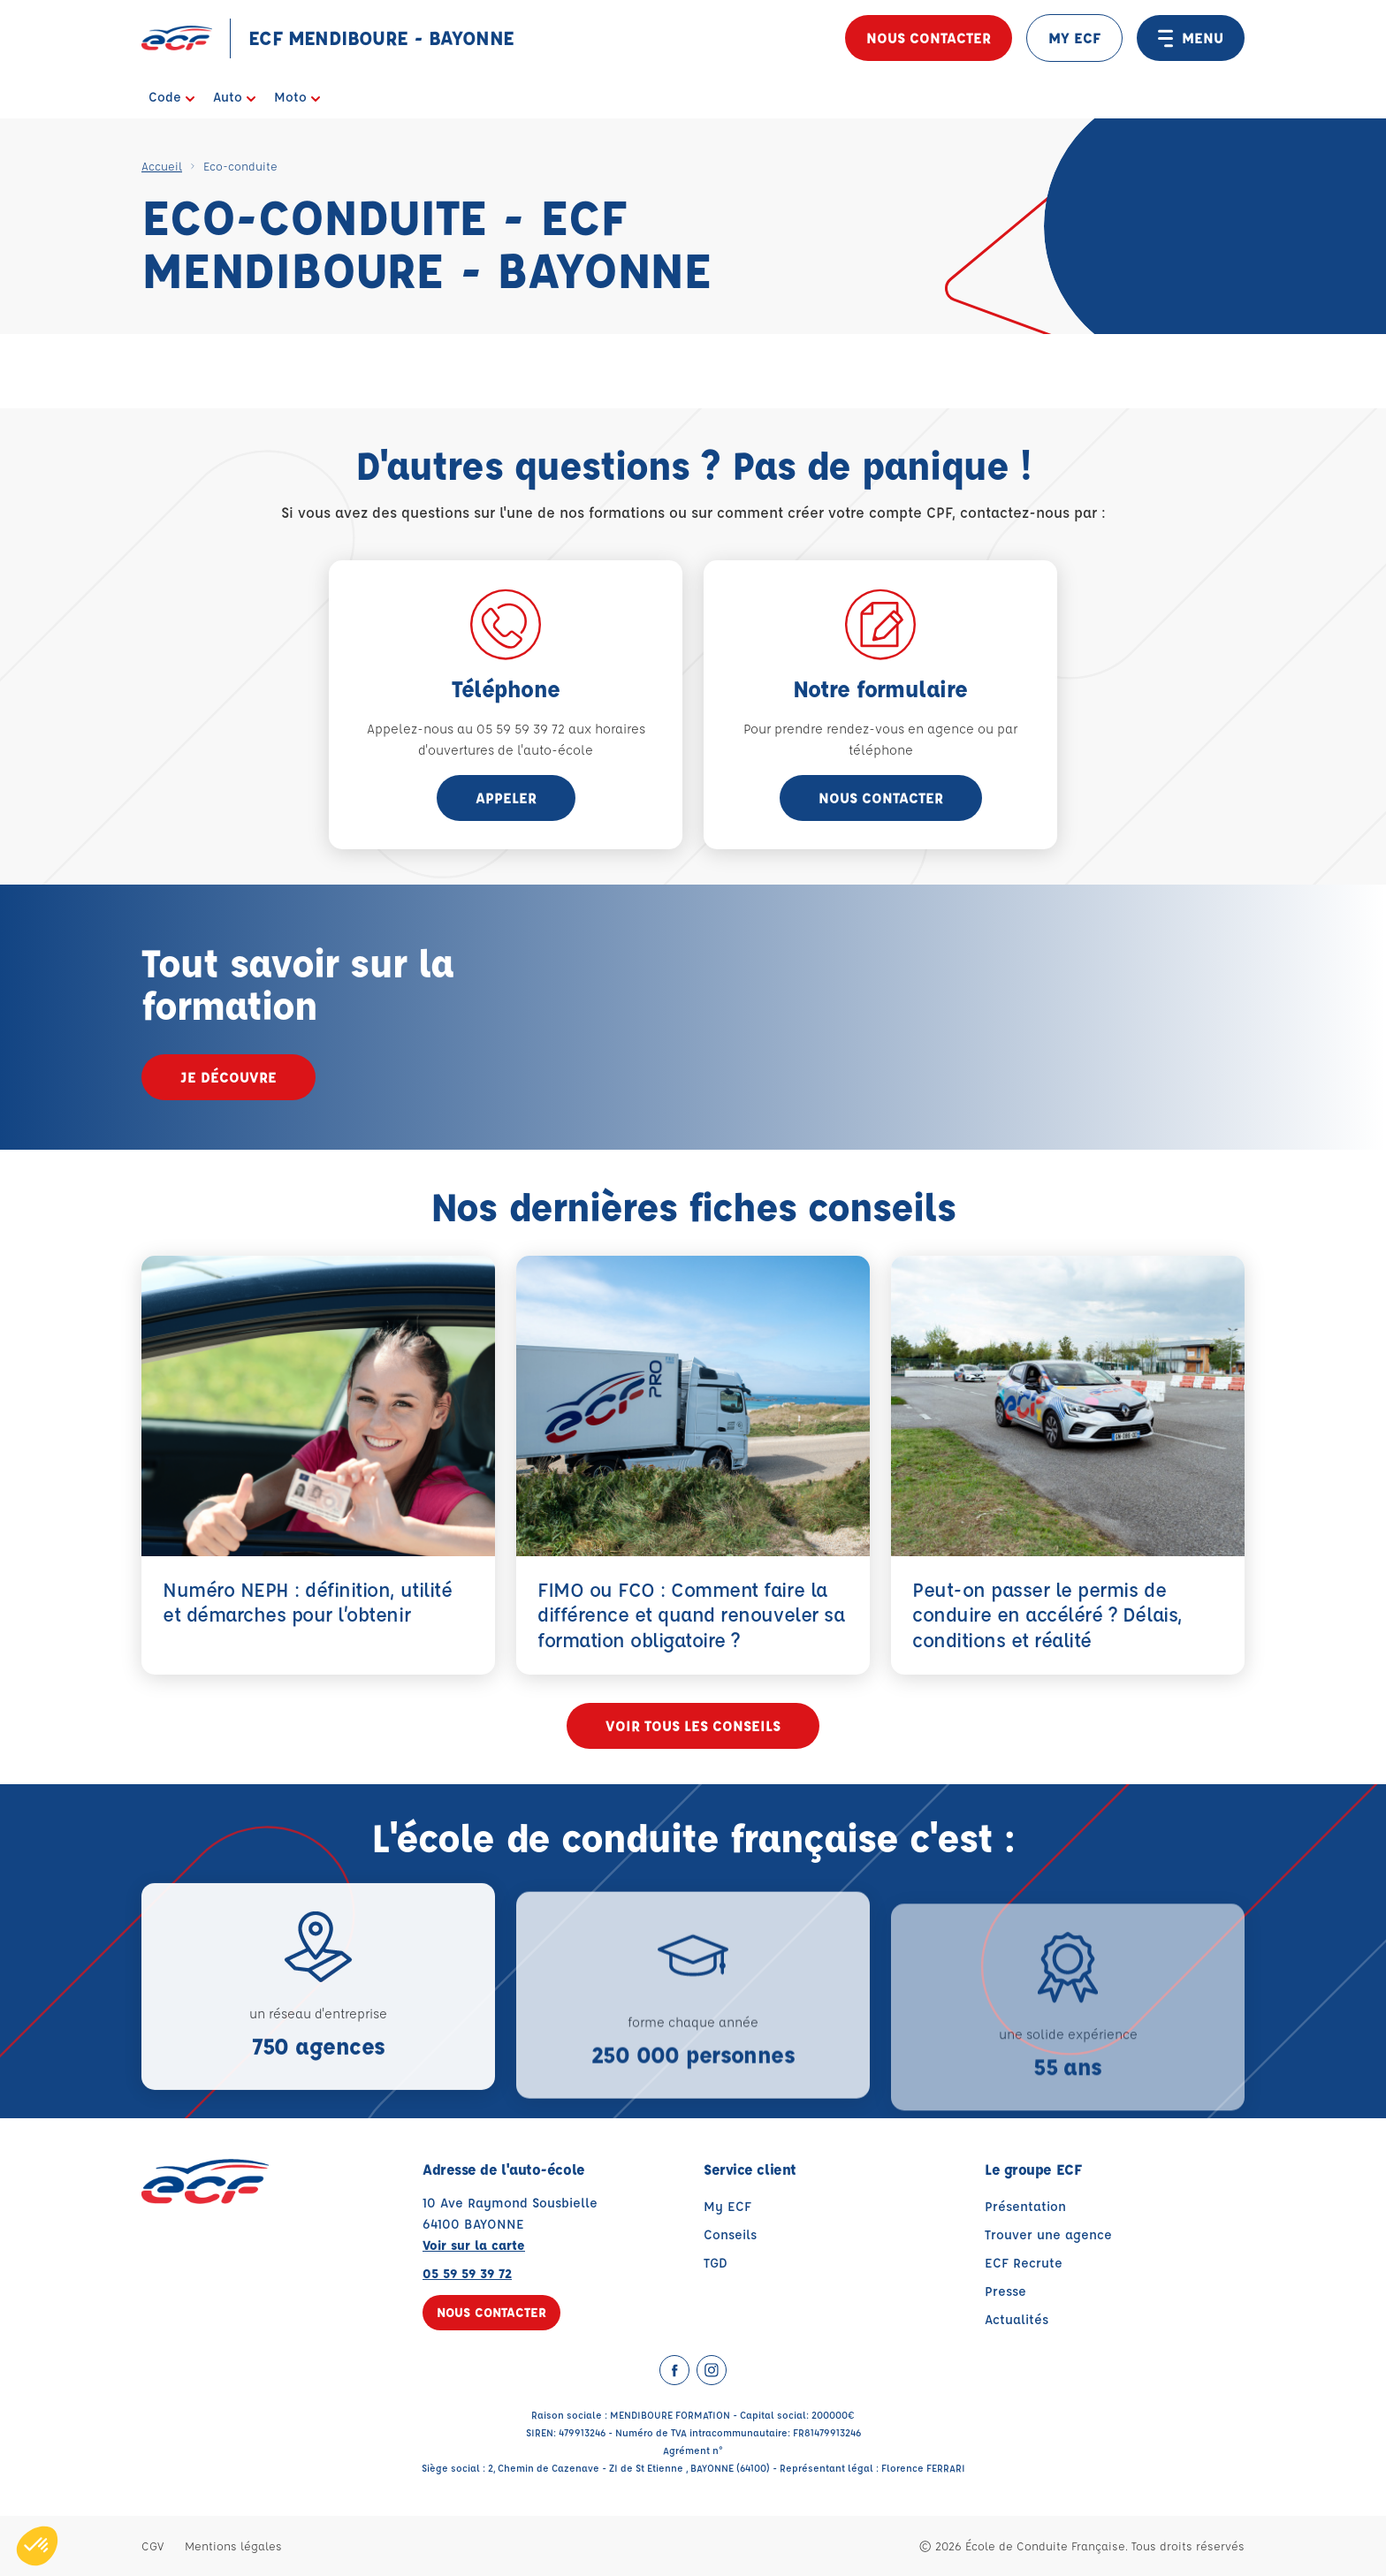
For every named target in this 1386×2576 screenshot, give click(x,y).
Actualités (1016, 2319)
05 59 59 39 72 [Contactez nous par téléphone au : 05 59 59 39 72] (467, 2273)
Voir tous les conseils (693, 1725)
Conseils (730, 2234)
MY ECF (1074, 37)
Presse (1005, 2291)
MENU (1190, 38)
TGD (715, 2262)
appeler (506, 797)
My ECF (727, 2206)
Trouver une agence (1048, 2234)
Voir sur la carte (474, 2245)
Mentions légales (233, 2545)
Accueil (161, 165)
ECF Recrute (1023, 2262)
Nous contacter (928, 37)
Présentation (1025, 2206)
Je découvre (228, 1077)
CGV (152, 2545)
